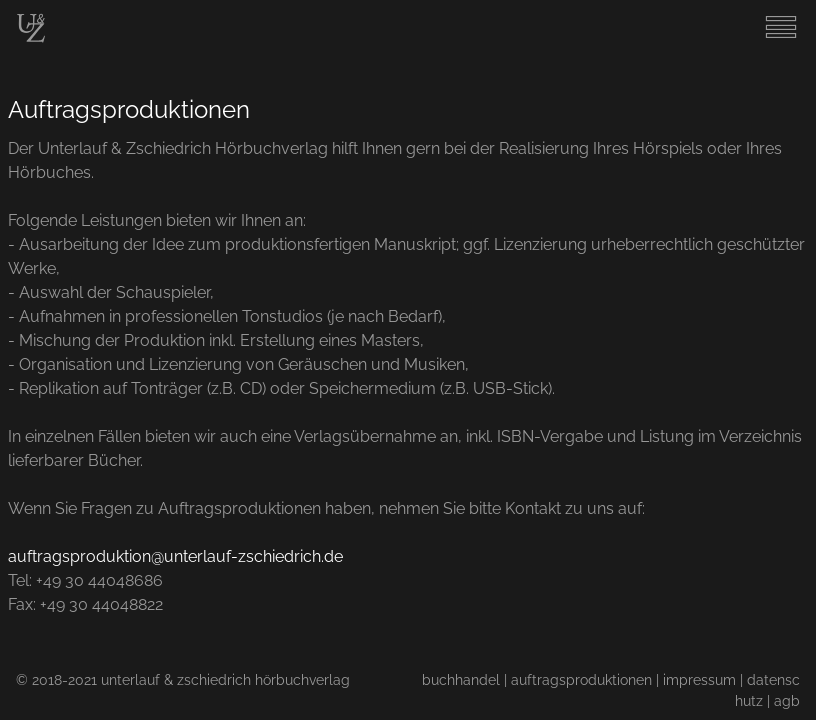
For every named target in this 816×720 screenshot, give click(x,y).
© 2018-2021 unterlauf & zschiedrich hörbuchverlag (183, 679)
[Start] (31, 37)
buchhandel (461, 679)
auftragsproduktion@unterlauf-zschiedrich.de (175, 556)
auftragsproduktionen (581, 679)
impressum (699, 679)
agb (787, 700)
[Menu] (781, 38)
